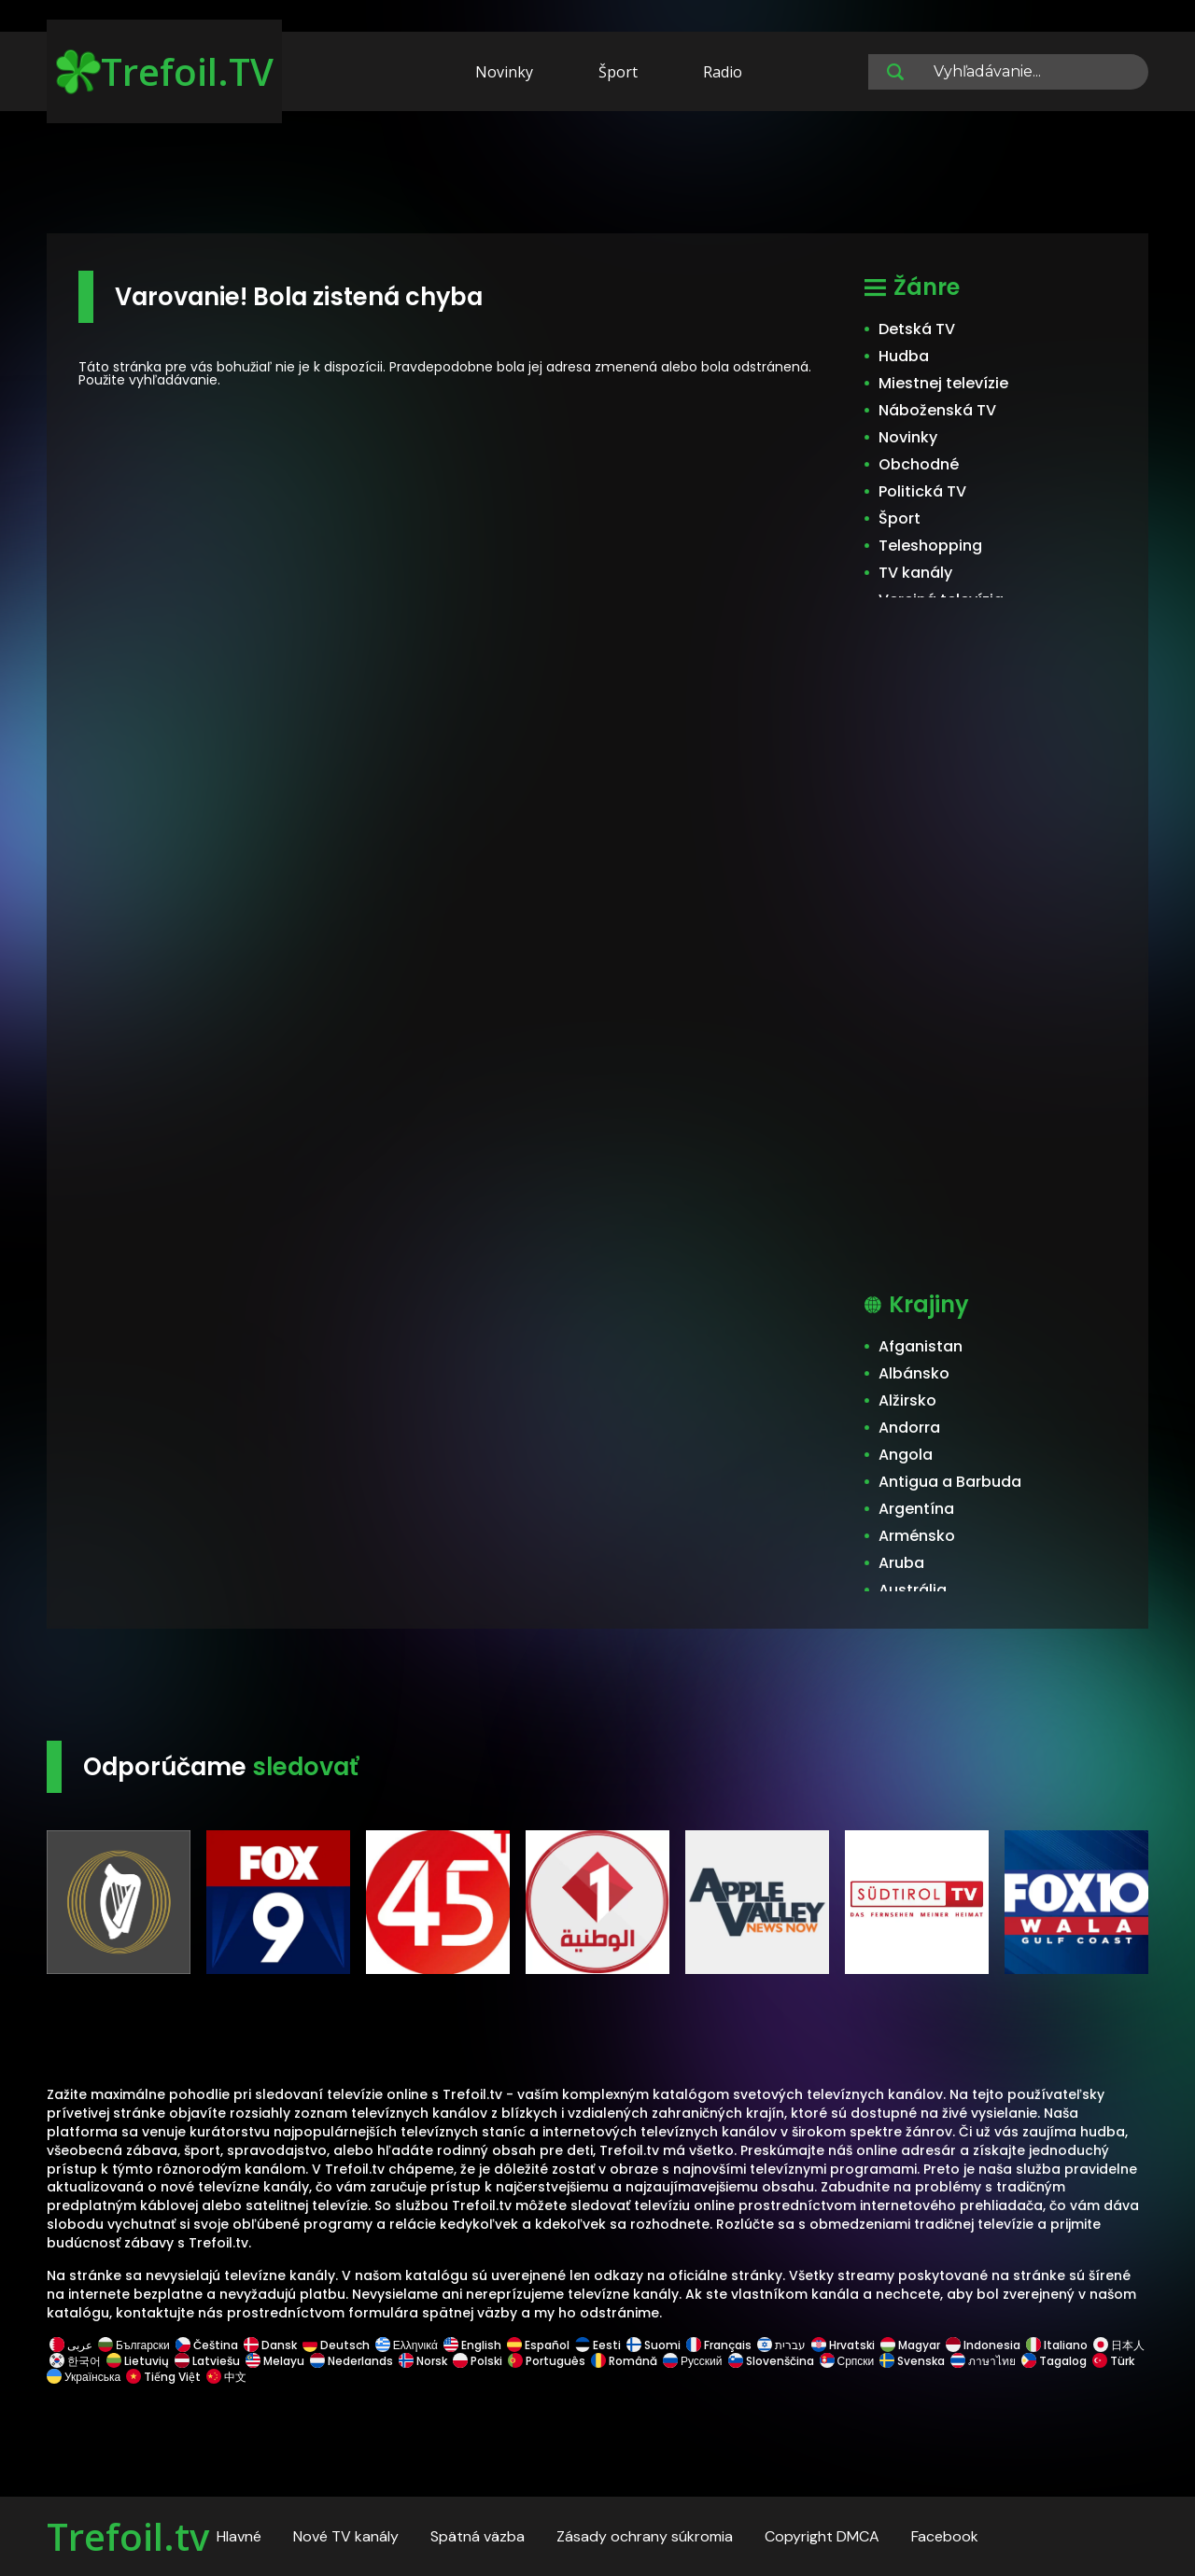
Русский (692, 2361)
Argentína (916, 1508)
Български (134, 2345)
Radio (722, 72)
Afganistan (921, 1346)
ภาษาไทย (983, 2361)
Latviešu (207, 2361)
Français (718, 2345)
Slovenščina (771, 2361)
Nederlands (351, 2361)
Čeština (207, 2345)
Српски (847, 2361)
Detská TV (917, 329)
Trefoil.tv (128, 2536)
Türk (1113, 2361)
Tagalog (1054, 2361)
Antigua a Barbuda (950, 1481)
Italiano (1056, 2345)
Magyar (910, 2345)
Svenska (912, 2361)
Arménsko (917, 1536)
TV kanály (915, 572)
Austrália (913, 1590)
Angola (906, 1454)
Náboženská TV (937, 410)
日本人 (1117, 2345)
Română (624, 2361)
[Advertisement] (597, 175)
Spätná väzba (477, 2536)
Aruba (901, 1563)
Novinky (504, 72)
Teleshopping (930, 545)
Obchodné (919, 464)
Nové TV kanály (346, 2536)
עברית (781, 2345)
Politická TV (922, 491)
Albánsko (914, 1373)
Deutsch (336, 2345)
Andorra (909, 1427)
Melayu (275, 2361)
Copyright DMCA (822, 2536)
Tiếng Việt (163, 2377)
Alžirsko (907, 1400)
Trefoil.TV (165, 71)
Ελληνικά (407, 2345)
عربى (71, 2345)
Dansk (270, 2345)
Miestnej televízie (943, 383)
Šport (618, 72)
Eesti (598, 2345)
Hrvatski (843, 2345)
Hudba (904, 356)
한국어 (75, 2361)
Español (538, 2345)
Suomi (653, 2345)
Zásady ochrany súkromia (644, 2536)
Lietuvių (138, 2361)
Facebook (944, 2536)
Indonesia (983, 2345)
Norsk (423, 2361)
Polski (477, 2361)
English (472, 2345)
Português (546, 2361)
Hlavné (239, 2536)
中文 (225, 2377)
